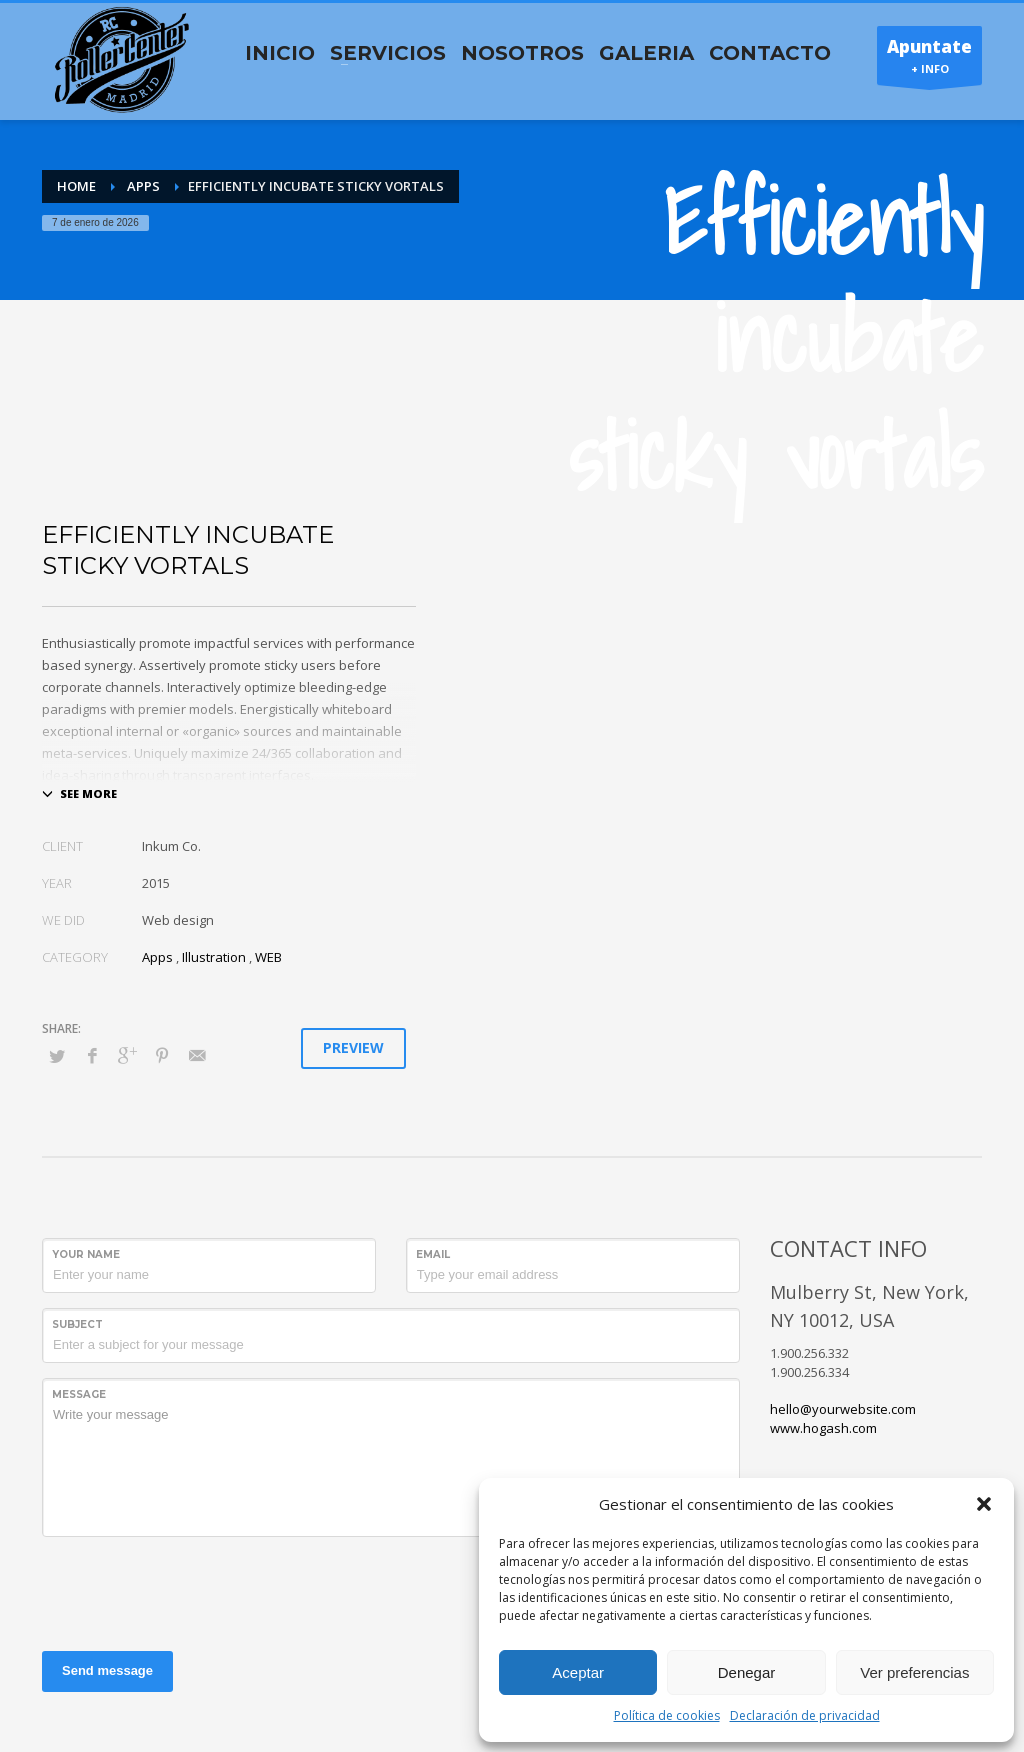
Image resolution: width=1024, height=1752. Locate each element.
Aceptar (578, 1672)
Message (79, 1394)
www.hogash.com (823, 1428)
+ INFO (929, 60)
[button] (984, 1504)
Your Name (86, 1254)
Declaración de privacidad (805, 1715)
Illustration (214, 957)
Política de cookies (667, 1715)
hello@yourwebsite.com (843, 1409)
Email (433, 1254)
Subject (77, 1324)
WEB (268, 957)
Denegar (747, 1672)
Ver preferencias (914, 1672)
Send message (107, 1670)
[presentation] (194, 1591)
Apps (157, 957)
